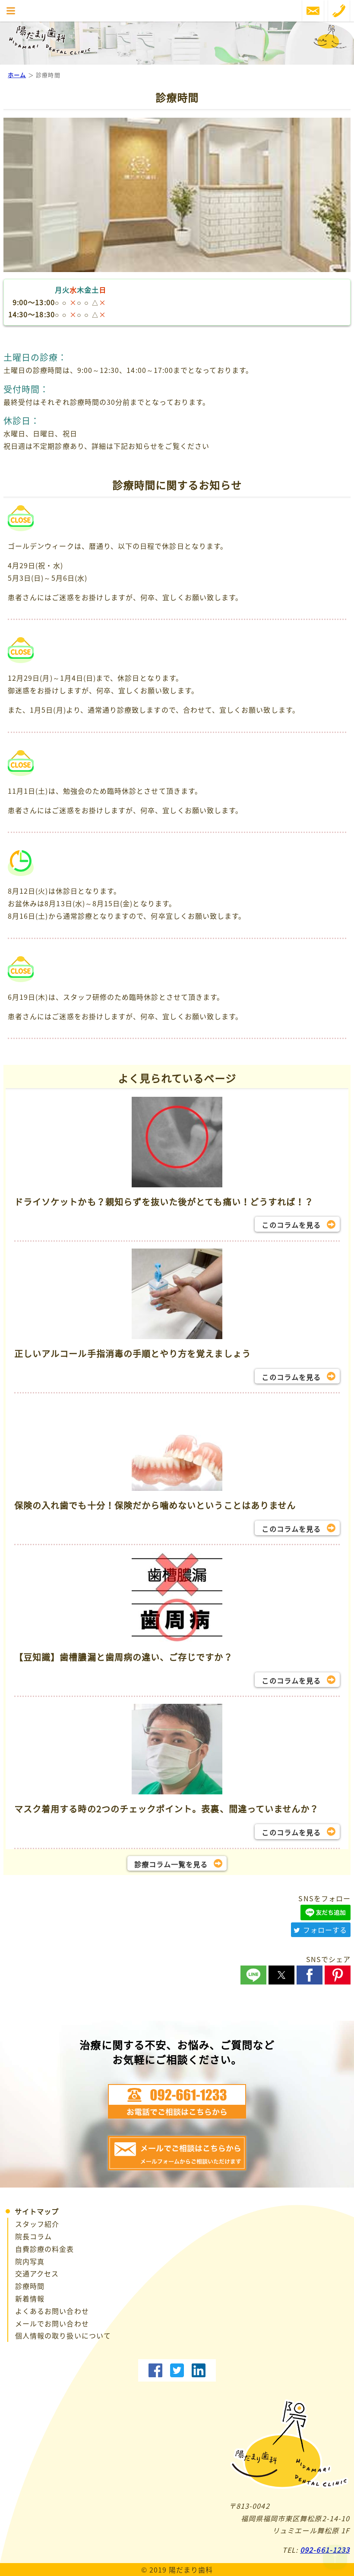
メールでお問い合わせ (52, 2323)
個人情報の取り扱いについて (63, 2335)
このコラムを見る (291, 1225)
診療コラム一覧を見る (171, 1864)
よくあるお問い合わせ (52, 2311)
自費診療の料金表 (44, 2249)
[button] (253, 1975)
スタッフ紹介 (37, 2224)
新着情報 (29, 2298)
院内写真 (29, 2261)
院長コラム (33, 2236)
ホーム (17, 75)
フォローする (320, 1930)
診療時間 (29, 2286)
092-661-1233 (325, 2550)
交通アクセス (37, 2273)
